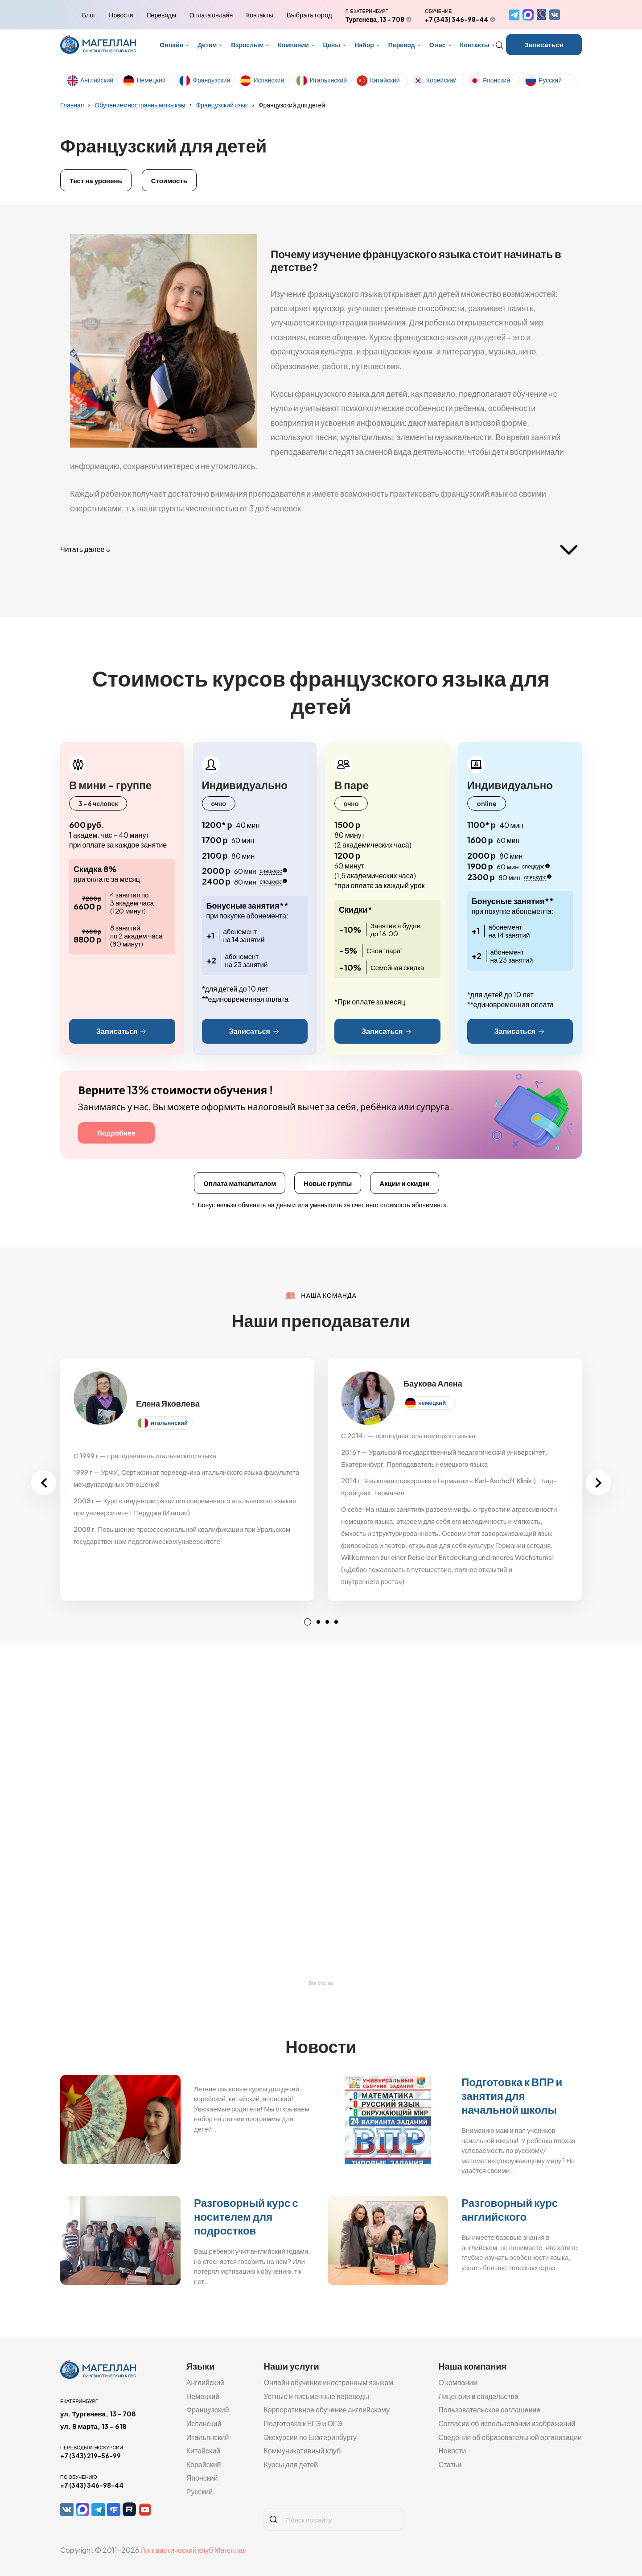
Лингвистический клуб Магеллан (193, 2550)
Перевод (401, 45)
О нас (437, 45)
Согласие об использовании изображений (506, 2423)
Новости (121, 15)
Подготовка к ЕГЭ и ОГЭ (302, 2423)
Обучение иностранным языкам (140, 105)
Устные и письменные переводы (316, 2396)
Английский (96, 80)
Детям (207, 45)
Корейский (441, 80)
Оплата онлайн (211, 15)
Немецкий (150, 80)
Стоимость (169, 180)
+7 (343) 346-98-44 (456, 19)
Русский (550, 80)
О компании (457, 2382)
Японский (496, 80)
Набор (364, 45)
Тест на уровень (96, 180)
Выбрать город (309, 15)
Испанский (268, 80)
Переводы (161, 15)
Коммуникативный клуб (302, 2450)
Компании (293, 45)
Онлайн (171, 45)
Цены (332, 45)
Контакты (259, 15)
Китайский (385, 80)
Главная (72, 105)
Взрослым (247, 45)
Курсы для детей (290, 2464)
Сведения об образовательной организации (510, 2437)
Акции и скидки (404, 1183)
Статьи (449, 2464)
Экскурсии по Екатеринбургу (310, 2437)
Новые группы (328, 1183)
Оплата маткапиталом (239, 1183)
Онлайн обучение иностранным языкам (328, 2382)
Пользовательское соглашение (489, 2409)
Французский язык (222, 105)
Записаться (544, 44)
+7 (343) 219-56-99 (90, 2456)
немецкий (432, 1402)
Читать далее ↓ (85, 549)
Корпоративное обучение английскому (326, 2409)
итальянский (169, 1422)
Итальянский (328, 80)
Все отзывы (321, 1983)
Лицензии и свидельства (478, 2396)
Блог (88, 15)
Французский (211, 80)
